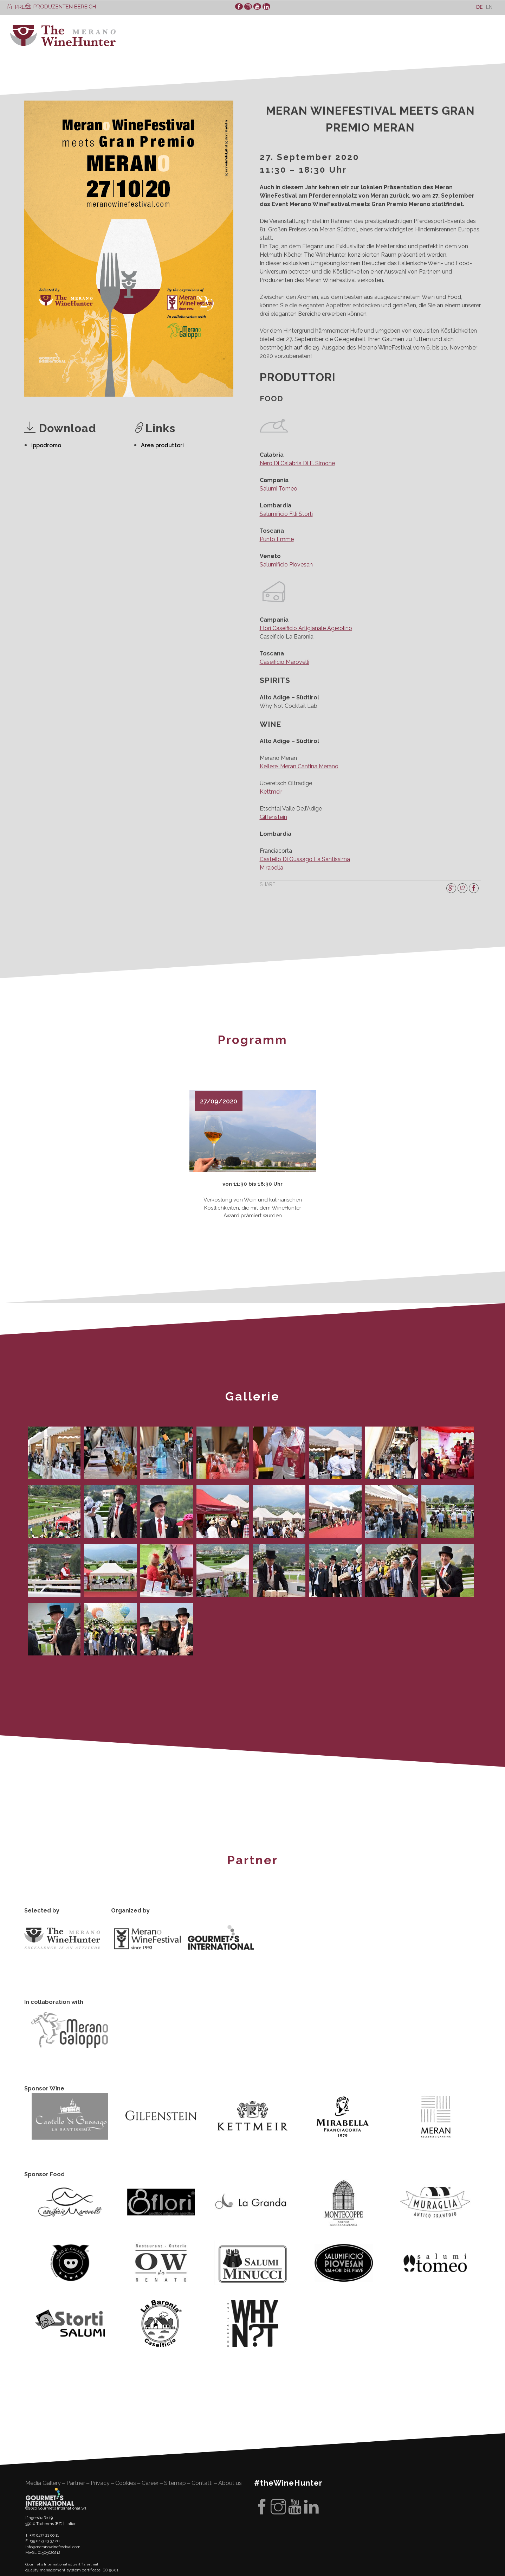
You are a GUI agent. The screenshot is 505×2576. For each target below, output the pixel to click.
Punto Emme (277, 539)
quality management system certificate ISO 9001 (71, 2567)
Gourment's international (50, 2494)
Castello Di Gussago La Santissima (305, 859)
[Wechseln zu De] (479, 6)
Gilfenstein (273, 817)
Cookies (125, 2480)
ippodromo (46, 445)
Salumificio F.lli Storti (286, 514)
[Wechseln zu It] (470, 6)
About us (230, 2480)
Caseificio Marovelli (284, 662)
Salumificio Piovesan (286, 564)
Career (150, 2480)
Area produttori (162, 445)
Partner (75, 2480)
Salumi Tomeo (278, 488)
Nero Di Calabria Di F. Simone (297, 463)
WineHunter (63, 35)
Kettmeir (271, 791)
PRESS (19, 7)
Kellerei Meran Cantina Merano (299, 766)
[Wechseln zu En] (489, 6)
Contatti (202, 2480)
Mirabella (271, 867)
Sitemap (175, 2480)
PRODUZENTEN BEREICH (60, 7)
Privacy (100, 2480)
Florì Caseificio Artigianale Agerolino (306, 628)
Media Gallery (43, 2480)
